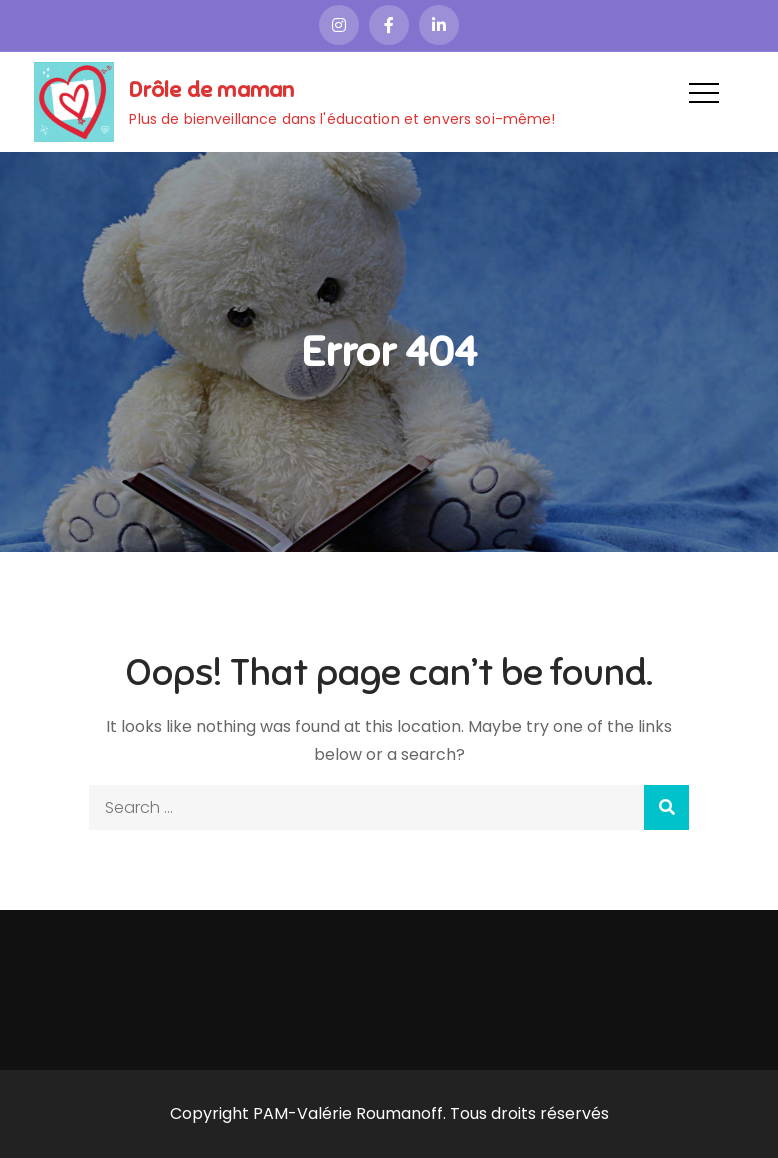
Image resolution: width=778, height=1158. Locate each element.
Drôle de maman (211, 89)
